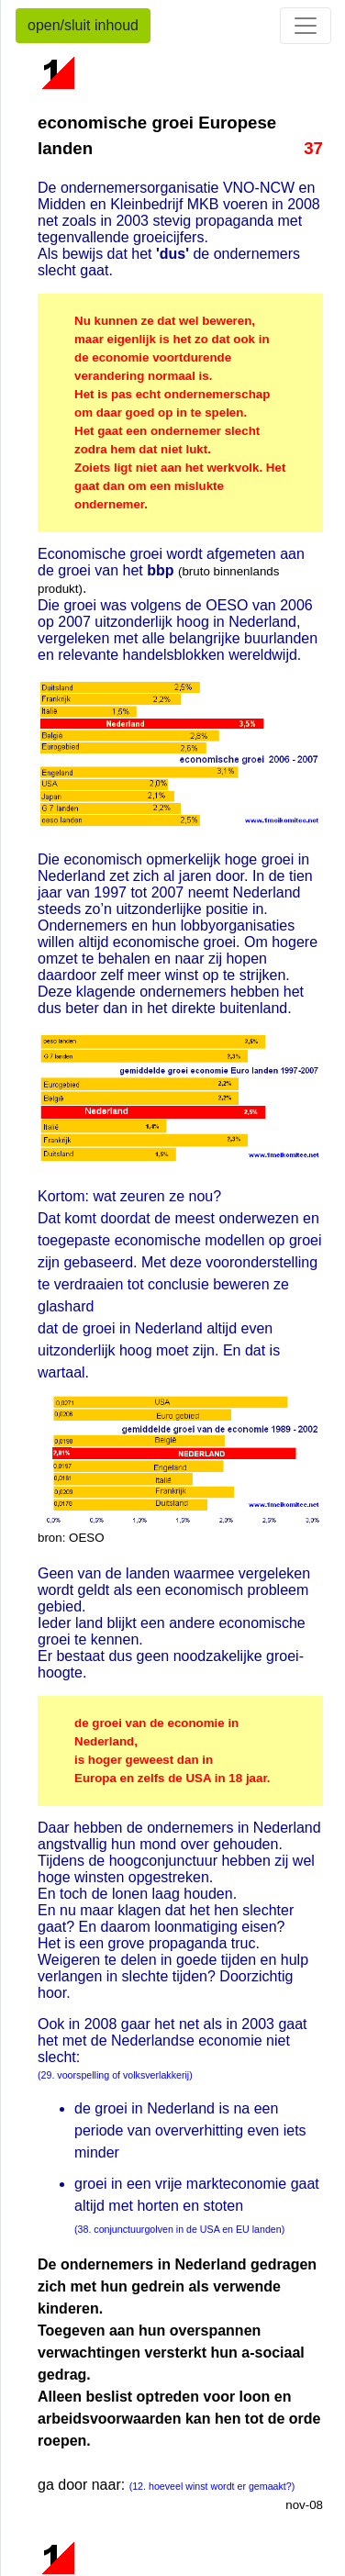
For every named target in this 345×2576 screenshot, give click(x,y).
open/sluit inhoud (83, 25)
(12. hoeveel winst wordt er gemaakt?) (212, 2486)
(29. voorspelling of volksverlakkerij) (115, 2074)
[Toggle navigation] (305, 25)
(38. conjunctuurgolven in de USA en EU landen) (179, 2229)
